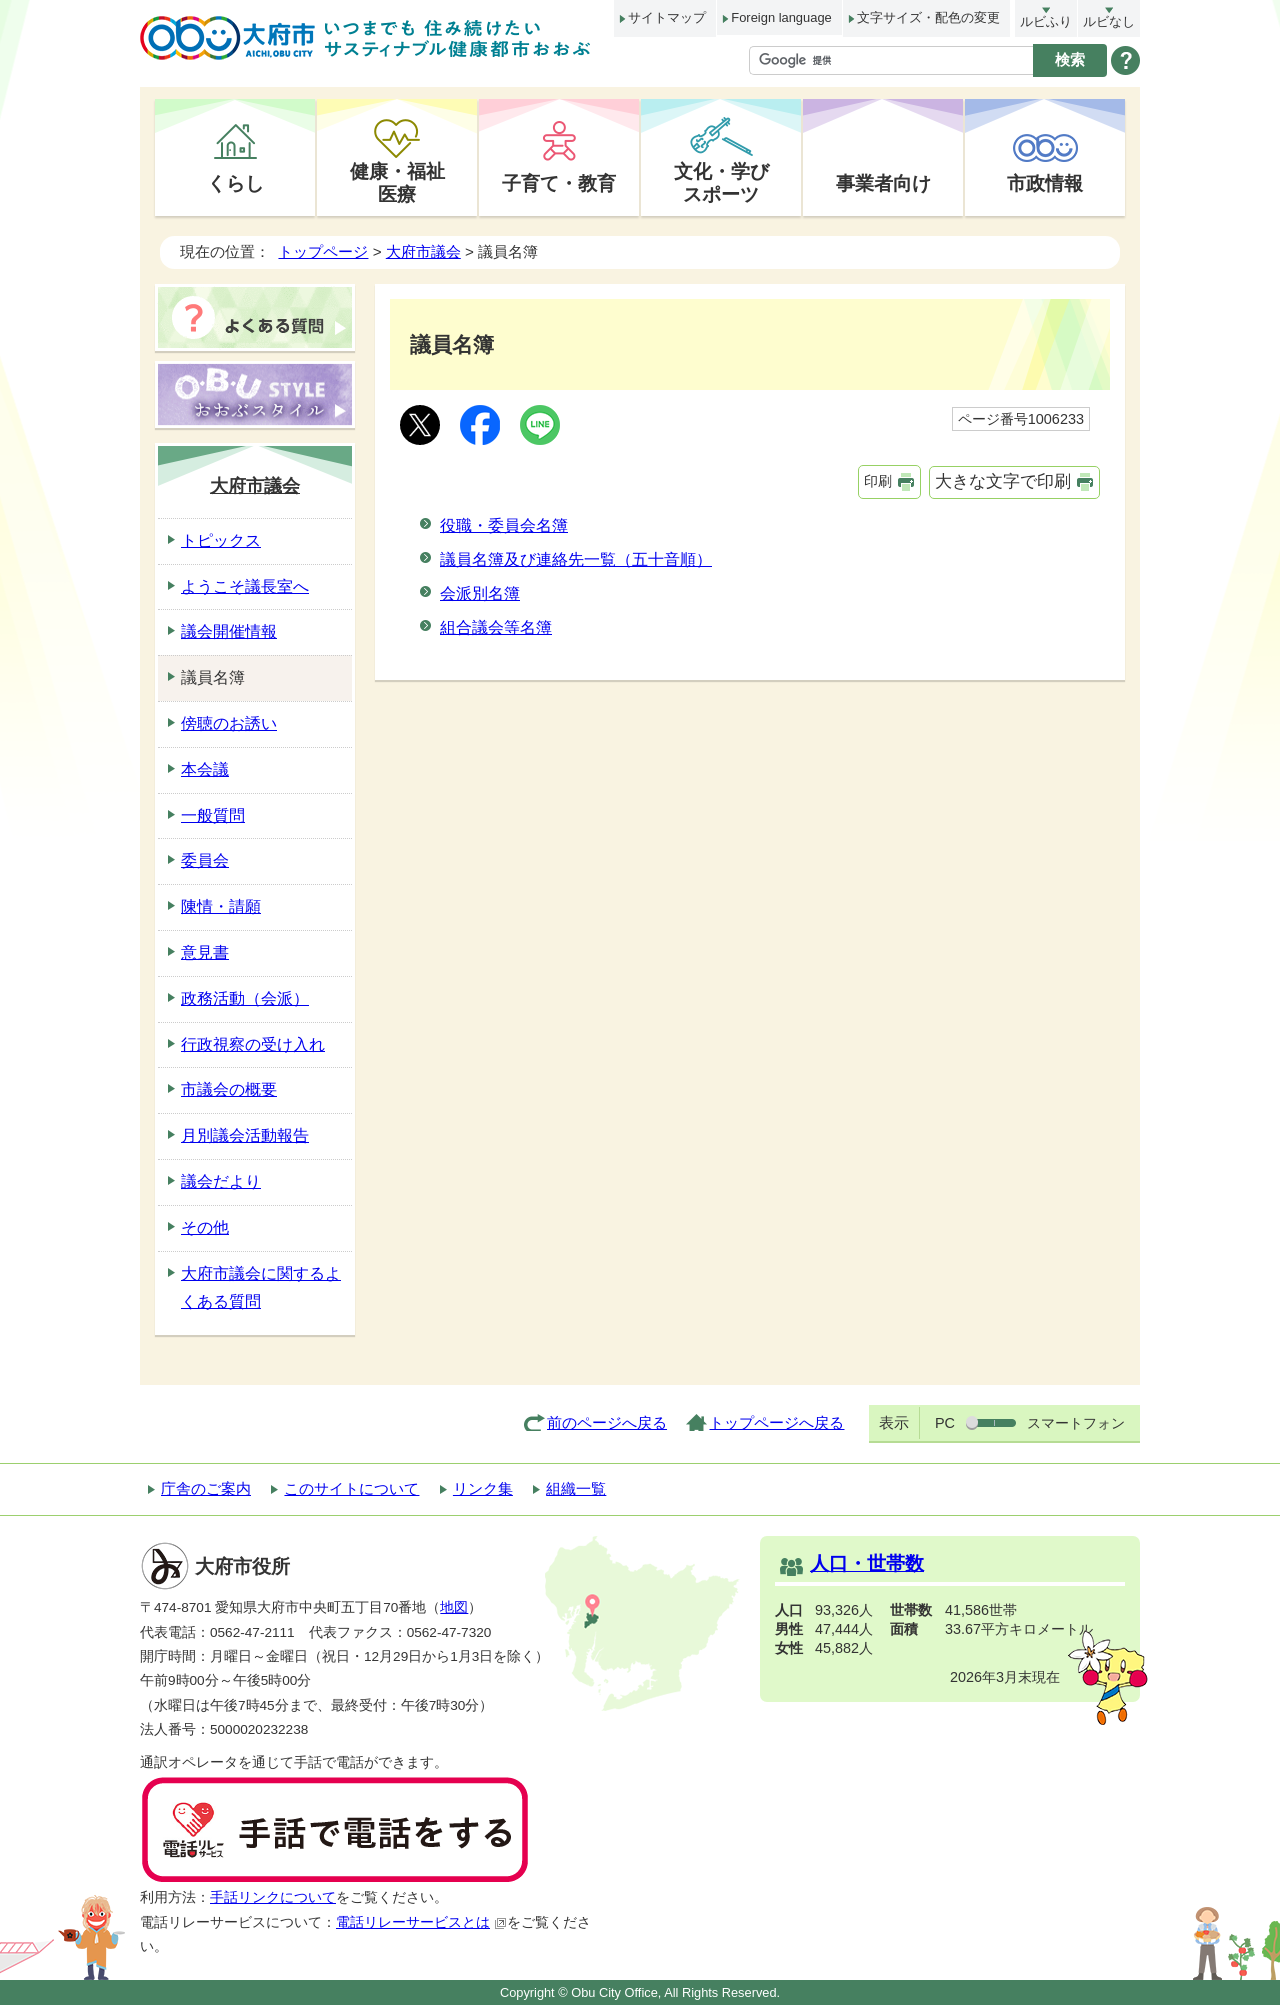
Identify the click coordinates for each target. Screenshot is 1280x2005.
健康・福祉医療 (397, 182)
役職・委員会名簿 (504, 525)
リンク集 (483, 1488)
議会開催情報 (229, 631)
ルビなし (1109, 21)
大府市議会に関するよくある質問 (261, 1288)
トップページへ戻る (776, 1422)
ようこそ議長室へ (245, 586)
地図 (454, 1607)
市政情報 (1045, 183)
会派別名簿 (480, 593)
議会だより (221, 1181)
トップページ (323, 251)
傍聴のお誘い (229, 723)
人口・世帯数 (867, 1563)
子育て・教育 (559, 183)
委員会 (205, 860)
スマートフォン (1076, 1423)
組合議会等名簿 (496, 627)
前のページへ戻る (607, 1422)
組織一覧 (576, 1488)
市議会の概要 (229, 1089)
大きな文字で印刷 (1003, 481)
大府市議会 (423, 251)
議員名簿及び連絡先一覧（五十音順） (576, 559)
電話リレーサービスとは (421, 1922)
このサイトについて (351, 1488)
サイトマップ (667, 17)
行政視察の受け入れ (253, 1044)
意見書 (205, 952)
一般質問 (213, 815)
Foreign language (781, 17)
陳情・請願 (221, 906)
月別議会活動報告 (245, 1135)
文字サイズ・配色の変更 (928, 17)
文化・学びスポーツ (721, 182)
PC (945, 1423)
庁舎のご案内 (206, 1488)
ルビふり (1046, 21)
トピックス (221, 540)
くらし (235, 183)
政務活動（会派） (245, 998)
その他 (205, 1227)
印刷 (878, 481)
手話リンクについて (273, 1897)
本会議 (205, 769)
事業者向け (883, 183)
